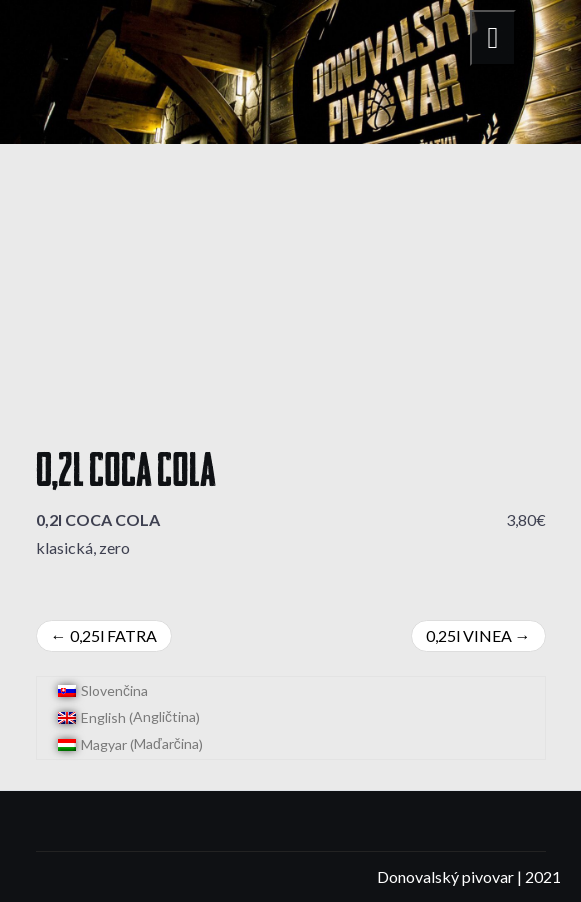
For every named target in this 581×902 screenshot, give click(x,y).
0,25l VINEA (469, 635)
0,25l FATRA (113, 635)
